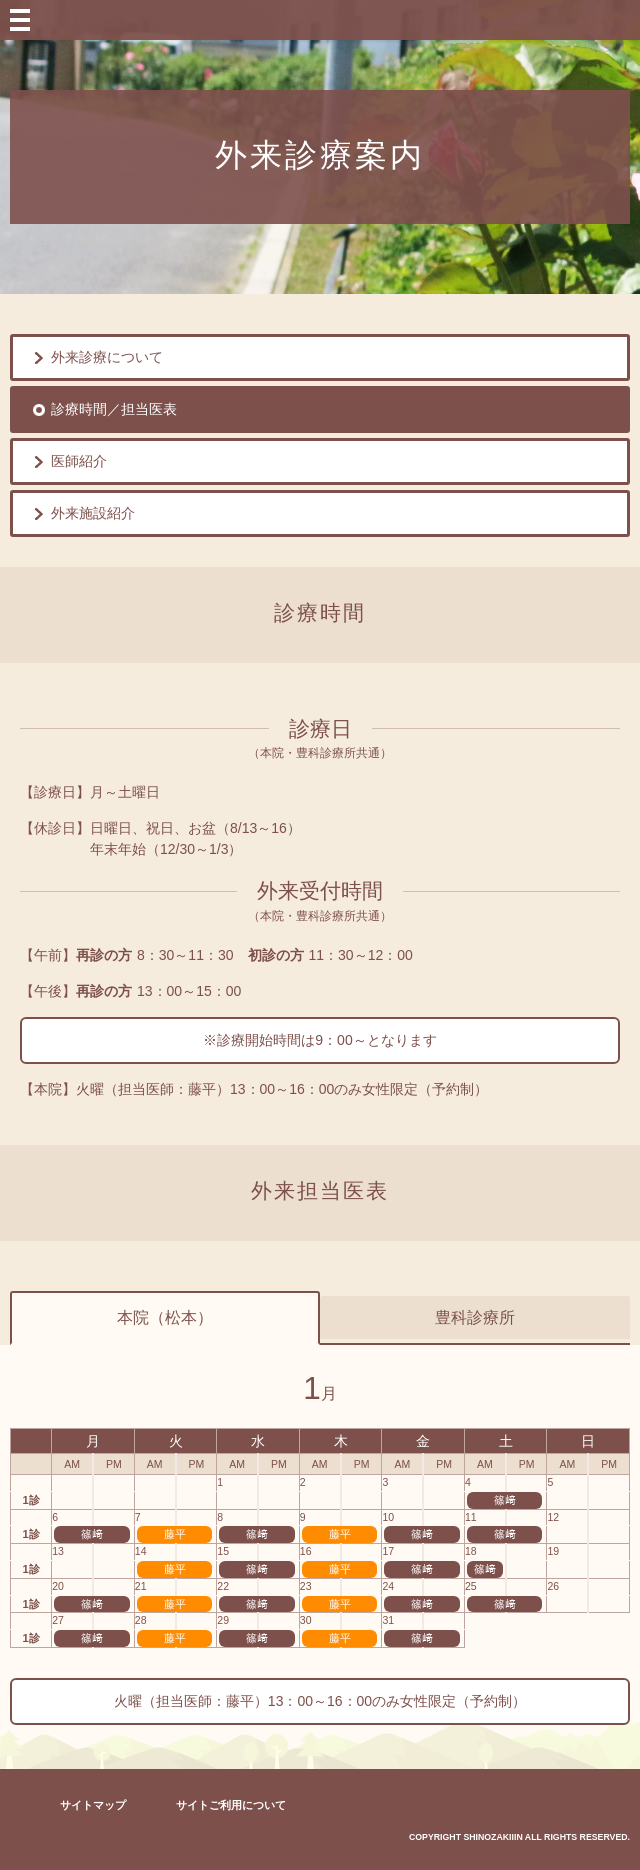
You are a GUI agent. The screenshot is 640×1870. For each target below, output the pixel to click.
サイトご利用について (231, 1805)
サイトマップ (93, 1805)
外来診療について (107, 357)
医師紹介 (79, 461)
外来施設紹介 (93, 513)
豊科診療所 (475, 1317)
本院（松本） (165, 1317)
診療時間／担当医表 (114, 409)
